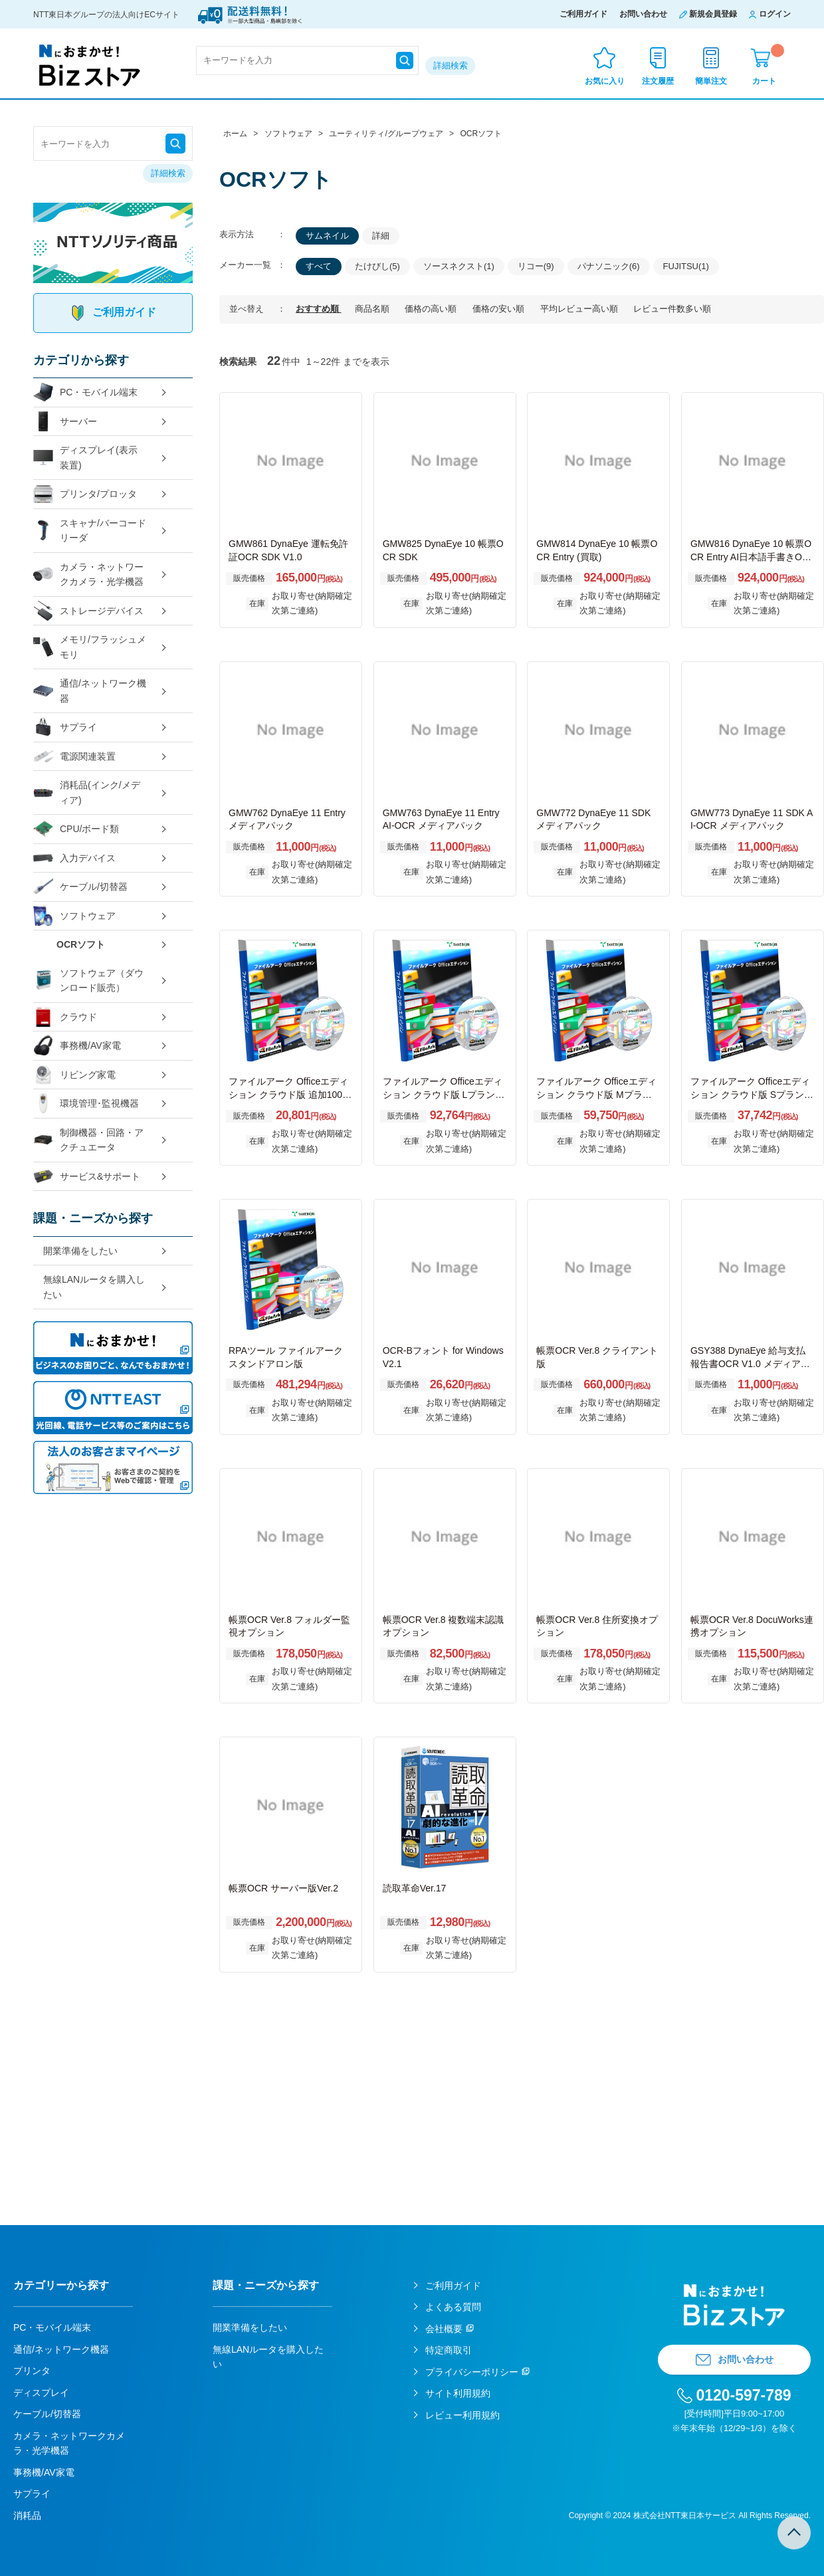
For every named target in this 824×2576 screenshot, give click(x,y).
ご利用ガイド (583, 14)
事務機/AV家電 (77, 1045)
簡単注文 (711, 81)
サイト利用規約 (457, 2393)
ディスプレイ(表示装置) (85, 457)
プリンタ (32, 2370)
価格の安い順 (499, 309)
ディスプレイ (41, 2392)
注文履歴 (658, 81)
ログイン (775, 14)
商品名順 (373, 309)
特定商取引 (448, 2350)
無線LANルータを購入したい (94, 1287)
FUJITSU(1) (686, 266)
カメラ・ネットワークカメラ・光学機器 (88, 574)
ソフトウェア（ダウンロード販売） (88, 980)
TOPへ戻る (794, 2532)
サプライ (65, 727)
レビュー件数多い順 (672, 309)
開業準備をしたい (80, 1250)
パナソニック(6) (608, 266)
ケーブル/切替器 (80, 887)
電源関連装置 (74, 756)
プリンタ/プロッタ (85, 494)
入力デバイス (74, 858)
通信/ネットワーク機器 (89, 690)
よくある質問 (453, 2307)
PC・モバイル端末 (85, 392)
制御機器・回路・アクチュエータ (88, 1140)
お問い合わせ (643, 14)
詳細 (380, 236)
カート (768, 65)
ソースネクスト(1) (458, 266)
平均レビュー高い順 (580, 309)
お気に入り (605, 81)
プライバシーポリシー (471, 2372)
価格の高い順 (432, 309)
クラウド (65, 1017)
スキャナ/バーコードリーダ (89, 530)
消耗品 (27, 2515)
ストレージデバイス (88, 611)
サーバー (65, 421)
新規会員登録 (713, 14)
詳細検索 (450, 65)
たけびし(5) (377, 266)
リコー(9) (536, 266)
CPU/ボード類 (76, 829)
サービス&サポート (86, 1176)
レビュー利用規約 (462, 2415)
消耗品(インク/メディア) (86, 792)
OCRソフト (80, 944)
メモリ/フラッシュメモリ (89, 647)
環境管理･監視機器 (86, 1103)
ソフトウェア (74, 916)
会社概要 (444, 2328)
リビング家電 (74, 1075)
